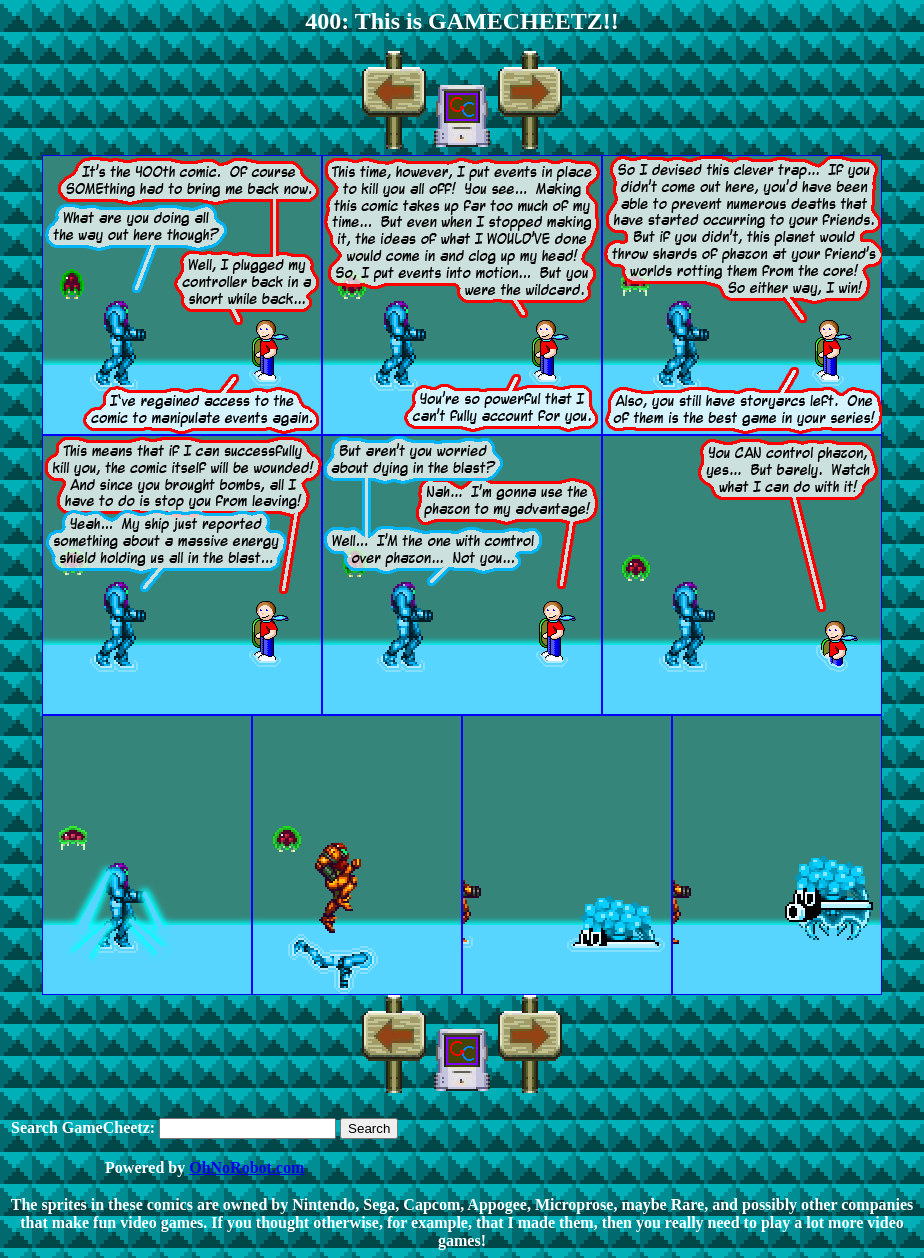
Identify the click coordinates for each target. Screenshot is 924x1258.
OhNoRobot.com (246, 1167)
